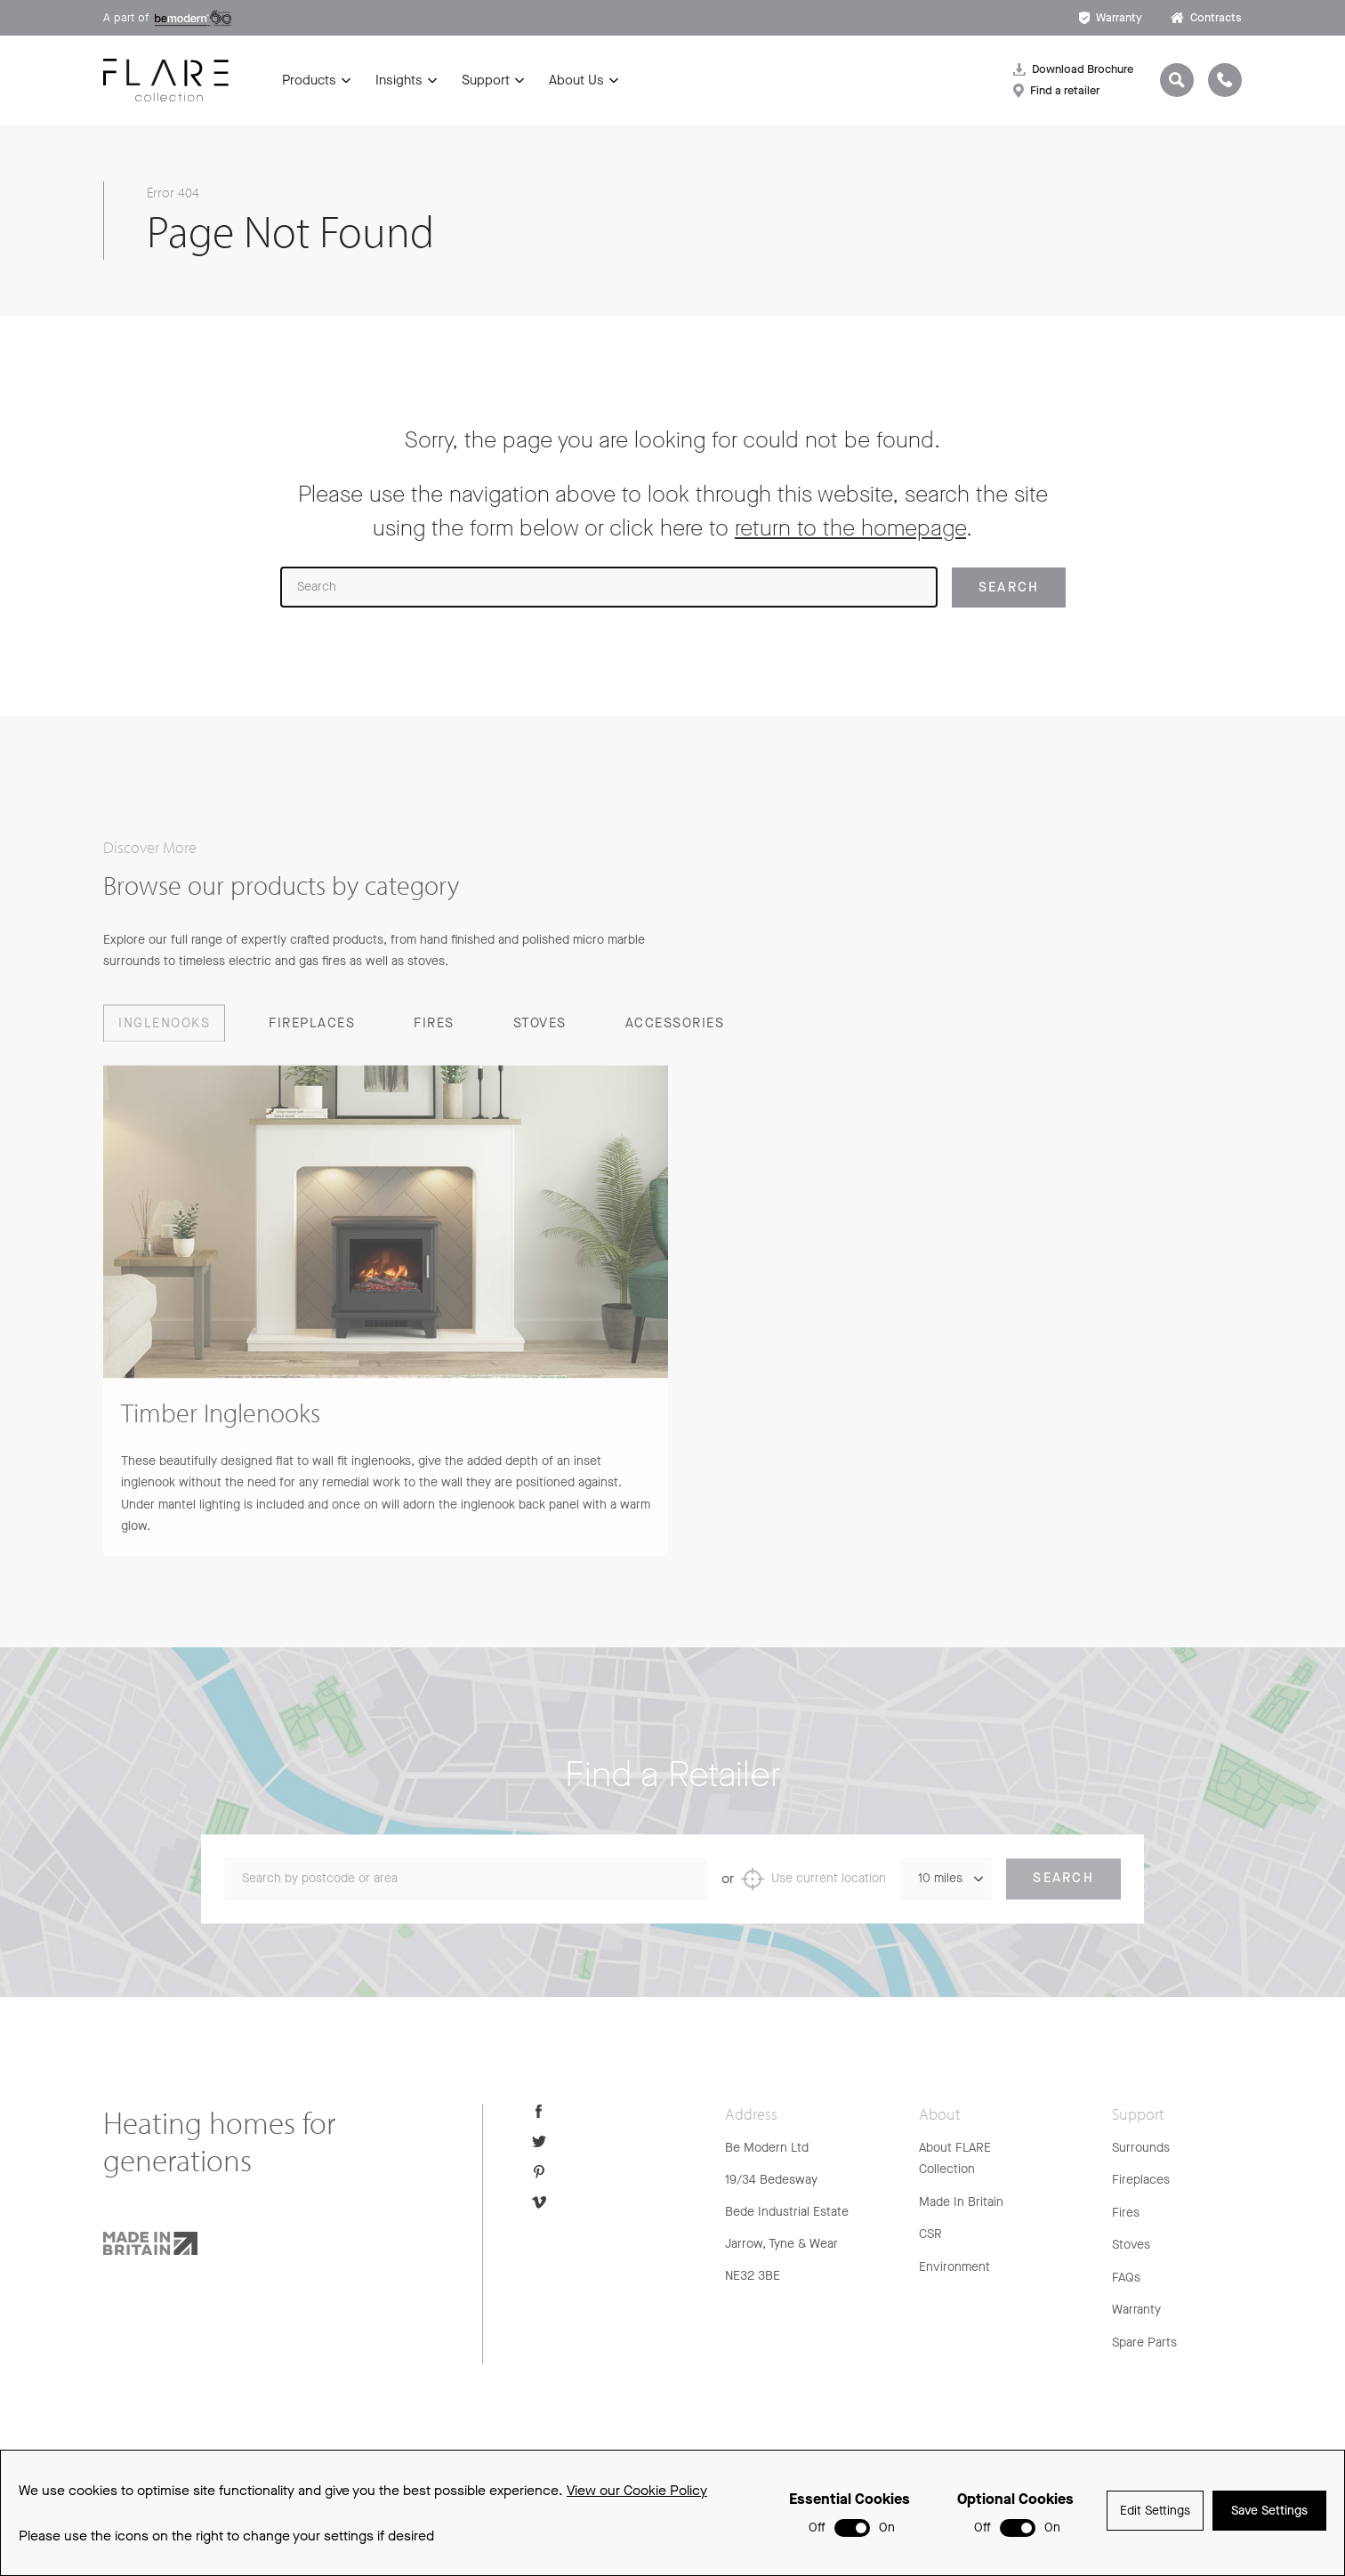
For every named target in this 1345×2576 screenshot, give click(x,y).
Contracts (1206, 17)
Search (1063, 1900)
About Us (576, 80)
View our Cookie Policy (637, 2497)
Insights (399, 80)
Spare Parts (1144, 2342)
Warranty (1110, 17)
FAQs (1126, 2277)
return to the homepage (850, 528)
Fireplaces (1141, 2179)
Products (309, 80)
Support (486, 80)
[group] (385, 1331)
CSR (930, 2234)
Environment (954, 2266)
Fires (1126, 2212)
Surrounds (1141, 2147)
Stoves (1131, 2244)
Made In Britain (961, 2202)
